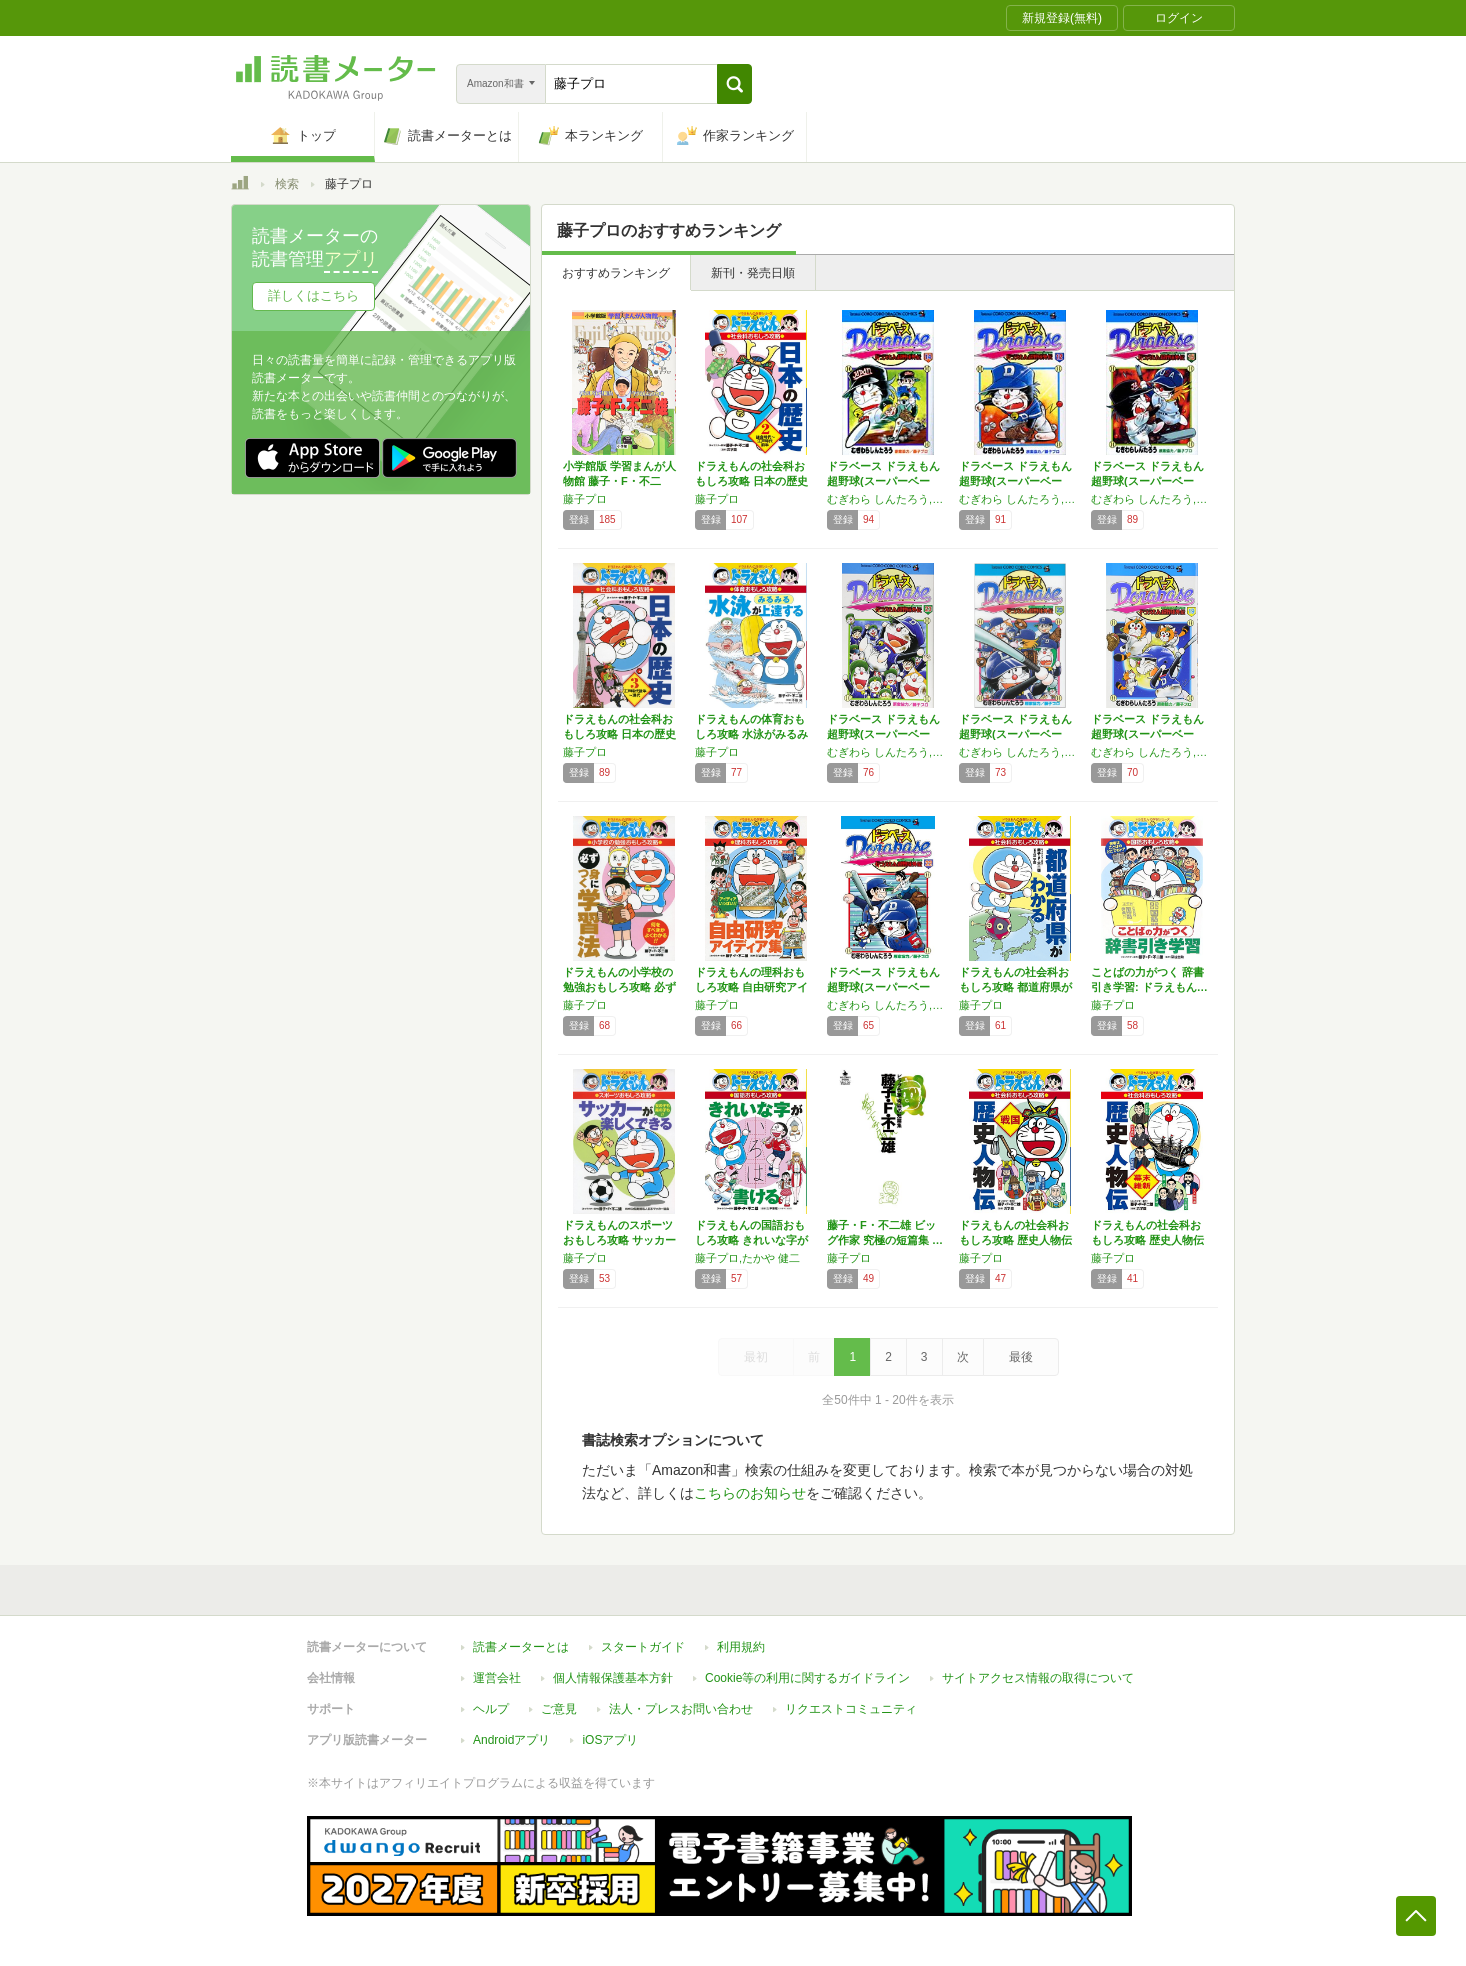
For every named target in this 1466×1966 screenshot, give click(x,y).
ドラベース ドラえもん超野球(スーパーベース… (883, 481)
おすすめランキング (616, 273)
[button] (734, 84)
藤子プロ (585, 499)
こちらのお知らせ (750, 1493)
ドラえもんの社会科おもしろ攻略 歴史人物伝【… (1015, 1240)
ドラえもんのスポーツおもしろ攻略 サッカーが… (619, 1240)
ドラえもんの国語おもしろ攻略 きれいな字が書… (751, 1240)
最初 (756, 1357)
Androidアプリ (511, 1740)
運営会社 (497, 1678)
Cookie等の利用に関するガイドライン (807, 1678)
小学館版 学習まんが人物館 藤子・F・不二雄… (619, 481)
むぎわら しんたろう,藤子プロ (888, 752)
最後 (1021, 1357)
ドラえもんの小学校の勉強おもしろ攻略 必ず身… (619, 987)
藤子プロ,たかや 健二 (747, 1258)
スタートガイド (643, 1647)
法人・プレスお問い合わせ (681, 1709)
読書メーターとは (521, 1647)
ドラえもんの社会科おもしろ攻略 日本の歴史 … (751, 481)
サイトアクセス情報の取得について (1038, 1678)
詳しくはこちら (313, 295)
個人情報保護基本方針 (613, 1678)
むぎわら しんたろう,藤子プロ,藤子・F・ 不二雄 (888, 499)
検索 (287, 184)
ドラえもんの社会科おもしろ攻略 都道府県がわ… (1015, 987)
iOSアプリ (610, 1740)
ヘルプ (491, 1709)
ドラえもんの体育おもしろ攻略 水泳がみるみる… (751, 734)
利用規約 (741, 1647)
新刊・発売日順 (753, 273)
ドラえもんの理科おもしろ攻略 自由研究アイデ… (751, 987)
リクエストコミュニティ (851, 1709)
